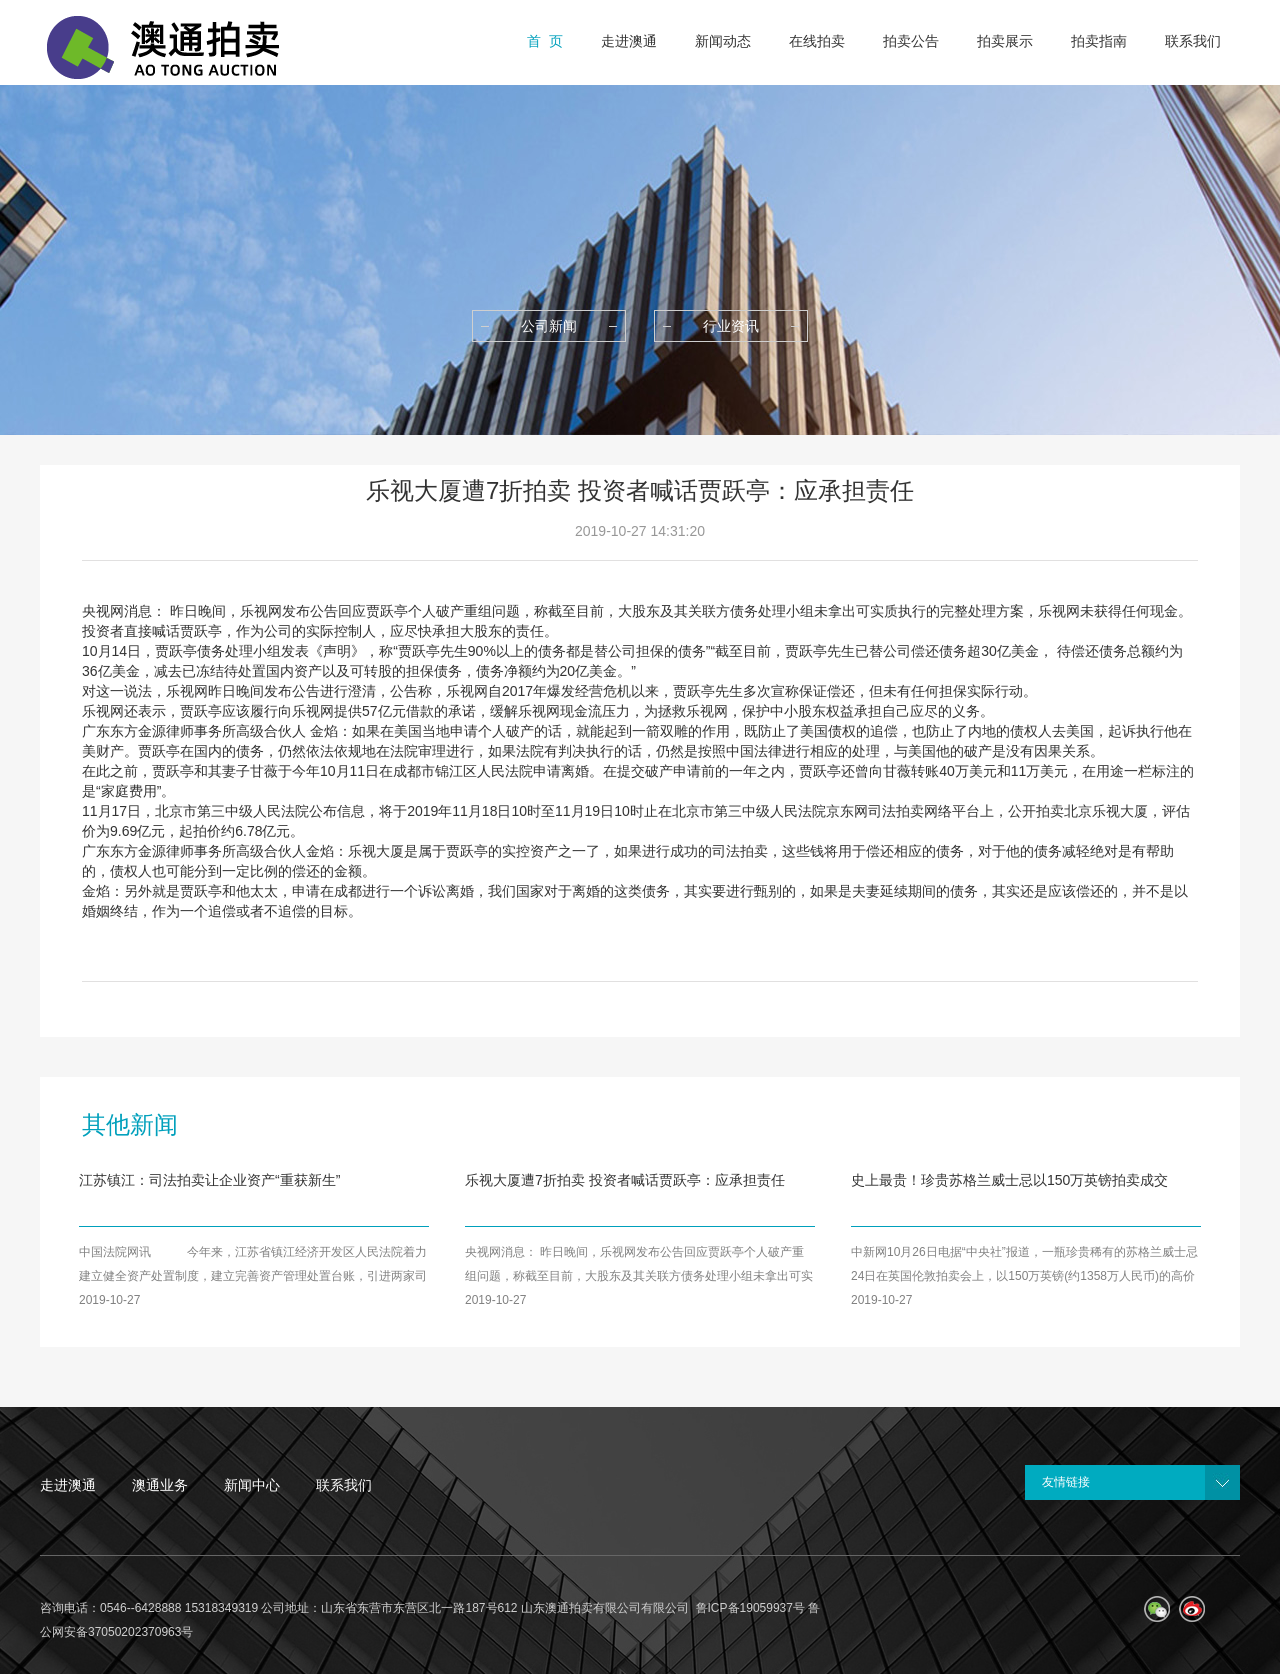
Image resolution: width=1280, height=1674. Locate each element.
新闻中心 (252, 1485)
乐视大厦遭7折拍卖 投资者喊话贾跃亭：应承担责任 (625, 1180)
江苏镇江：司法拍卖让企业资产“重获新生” (209, 1180)
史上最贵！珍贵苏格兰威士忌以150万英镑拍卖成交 (1009, 1180)
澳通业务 (160, 1485)
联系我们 (344, 1485)
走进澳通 (68, 1485)
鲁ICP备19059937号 (750, 1608)
